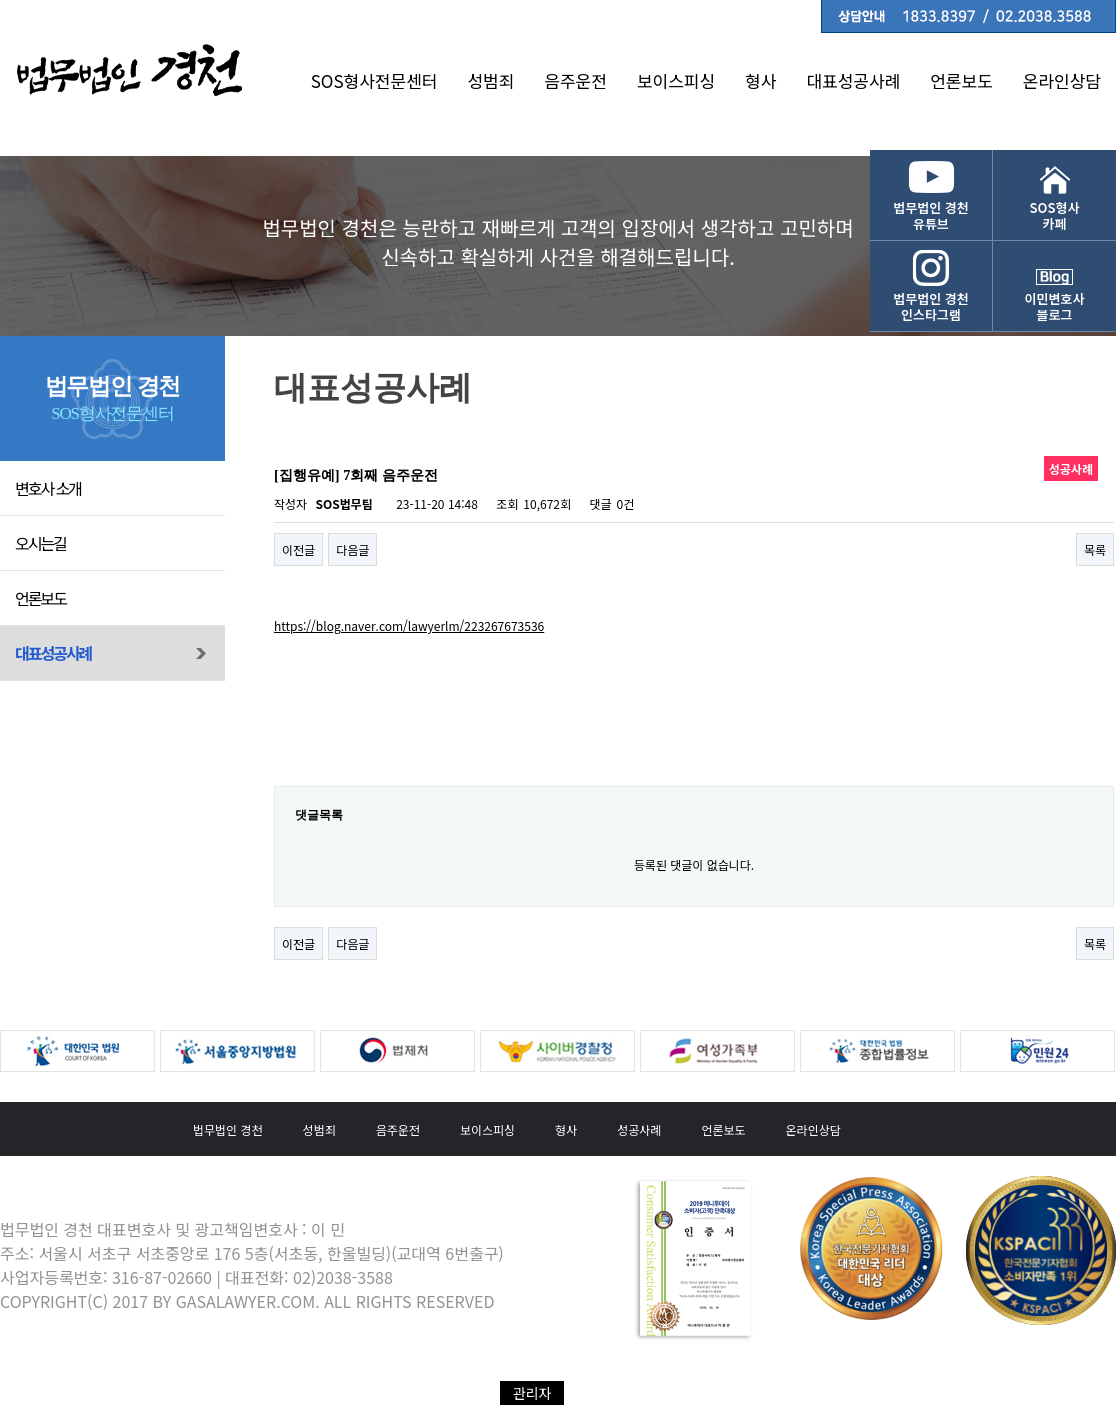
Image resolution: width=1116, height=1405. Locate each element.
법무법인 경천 (228, 1129)
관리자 (532, 1393)
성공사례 (639, 1129)
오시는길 (40, 543)
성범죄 (490, 80)
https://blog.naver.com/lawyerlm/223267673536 (409, 625)
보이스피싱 (676, 80)
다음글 (352, 549)
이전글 (298, 549)
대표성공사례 (853, 80)
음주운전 (575, 80)
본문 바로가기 (0, 0)
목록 (1095, 549)
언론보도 (961, 80)
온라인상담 (1062, 80)
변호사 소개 (48, 488)
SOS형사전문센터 (374, 80)
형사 (760, 80)
